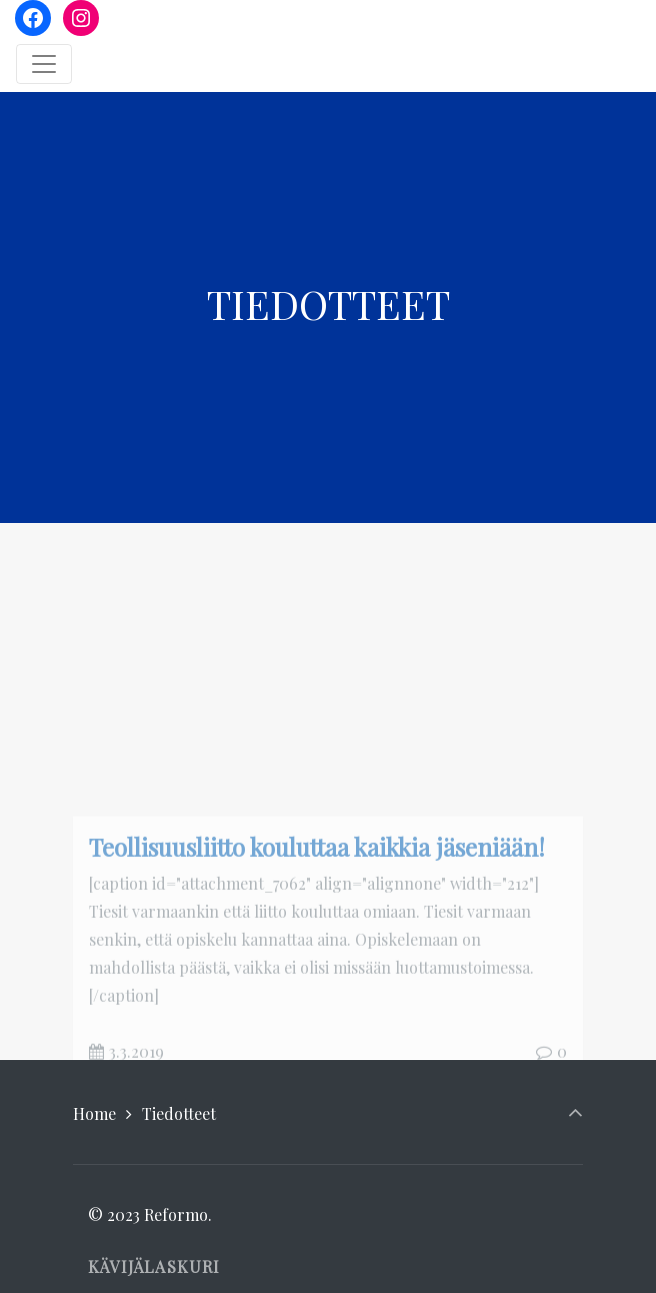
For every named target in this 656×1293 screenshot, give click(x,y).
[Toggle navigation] (44, 64)
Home (94, 1113)
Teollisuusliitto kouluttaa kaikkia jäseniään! (317, 945)
